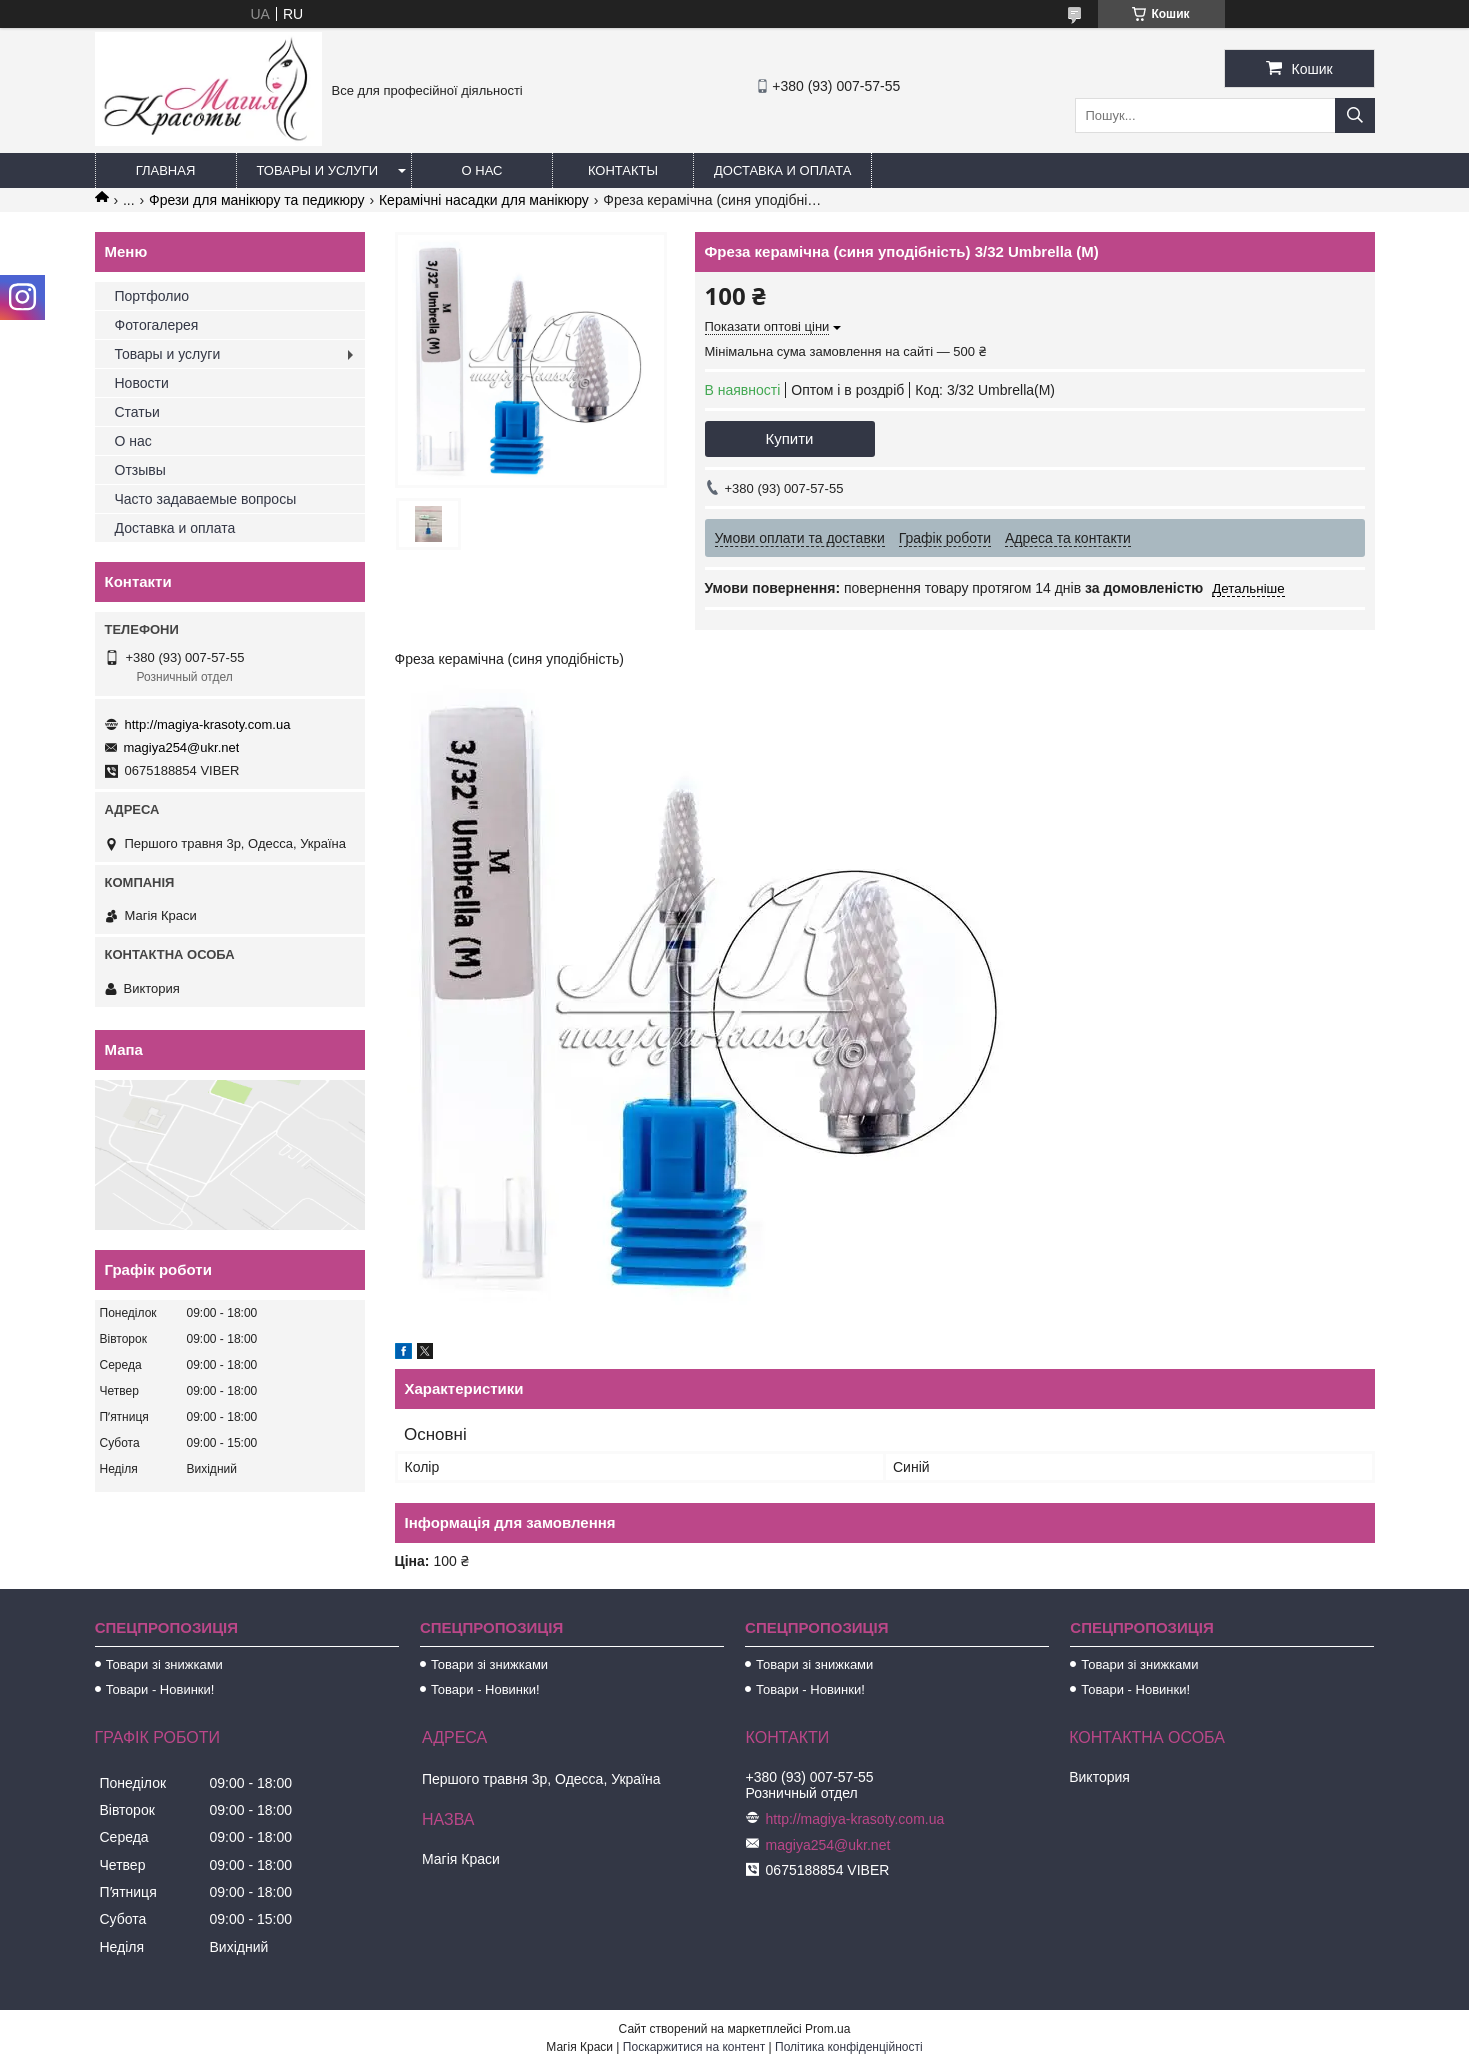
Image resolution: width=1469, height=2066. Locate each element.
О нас (482, 170)
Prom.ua (827, 2029)
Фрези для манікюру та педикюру (256, 200)
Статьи (137, 412)
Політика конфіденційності (849, 2047)
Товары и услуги (318, 170)
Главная (166, 170)
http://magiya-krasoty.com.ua (208, 724)
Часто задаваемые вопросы (206, 499)
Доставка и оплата (782, 170)
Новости (142, 383)
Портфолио (152, 296)
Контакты (623, 170)
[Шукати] (1355, 115)
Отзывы (140, 470)
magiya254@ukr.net (182, 747)
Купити (790, 438)
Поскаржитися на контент (694, 2047)
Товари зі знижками (164, 1664)
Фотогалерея (157, 325)
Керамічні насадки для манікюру (484, 200)
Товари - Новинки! (160, 1689)
